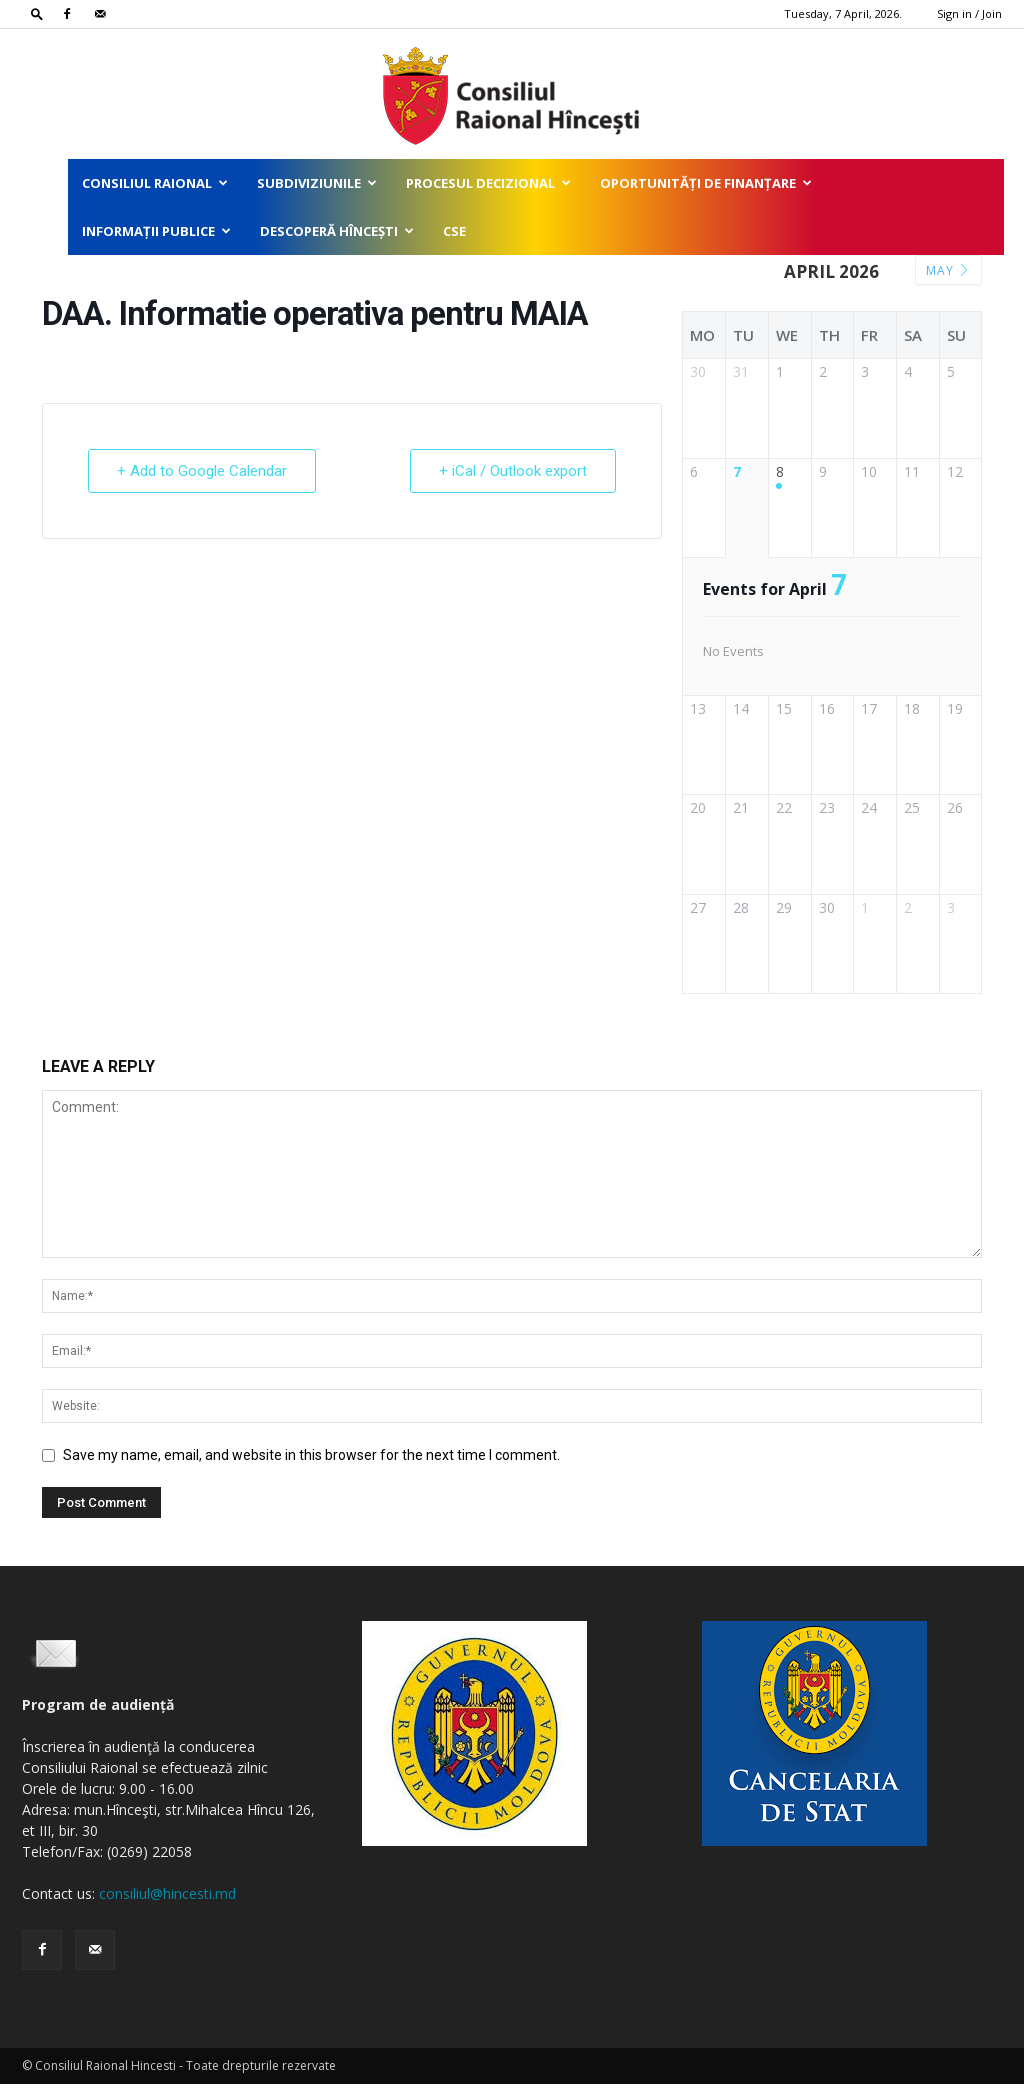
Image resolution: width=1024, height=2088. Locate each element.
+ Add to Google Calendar (202, 471)
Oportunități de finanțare (706, 183)
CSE (454, 231)
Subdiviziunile (317, 183)
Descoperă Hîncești (337, 231)
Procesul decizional (488, 183)
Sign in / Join (969, 13)
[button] (37, 13)
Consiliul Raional (155, 183)
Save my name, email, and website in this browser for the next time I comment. (311, 1459)
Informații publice (156, 231)
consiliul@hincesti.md (167, 1897)
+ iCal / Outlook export (513, 471)
